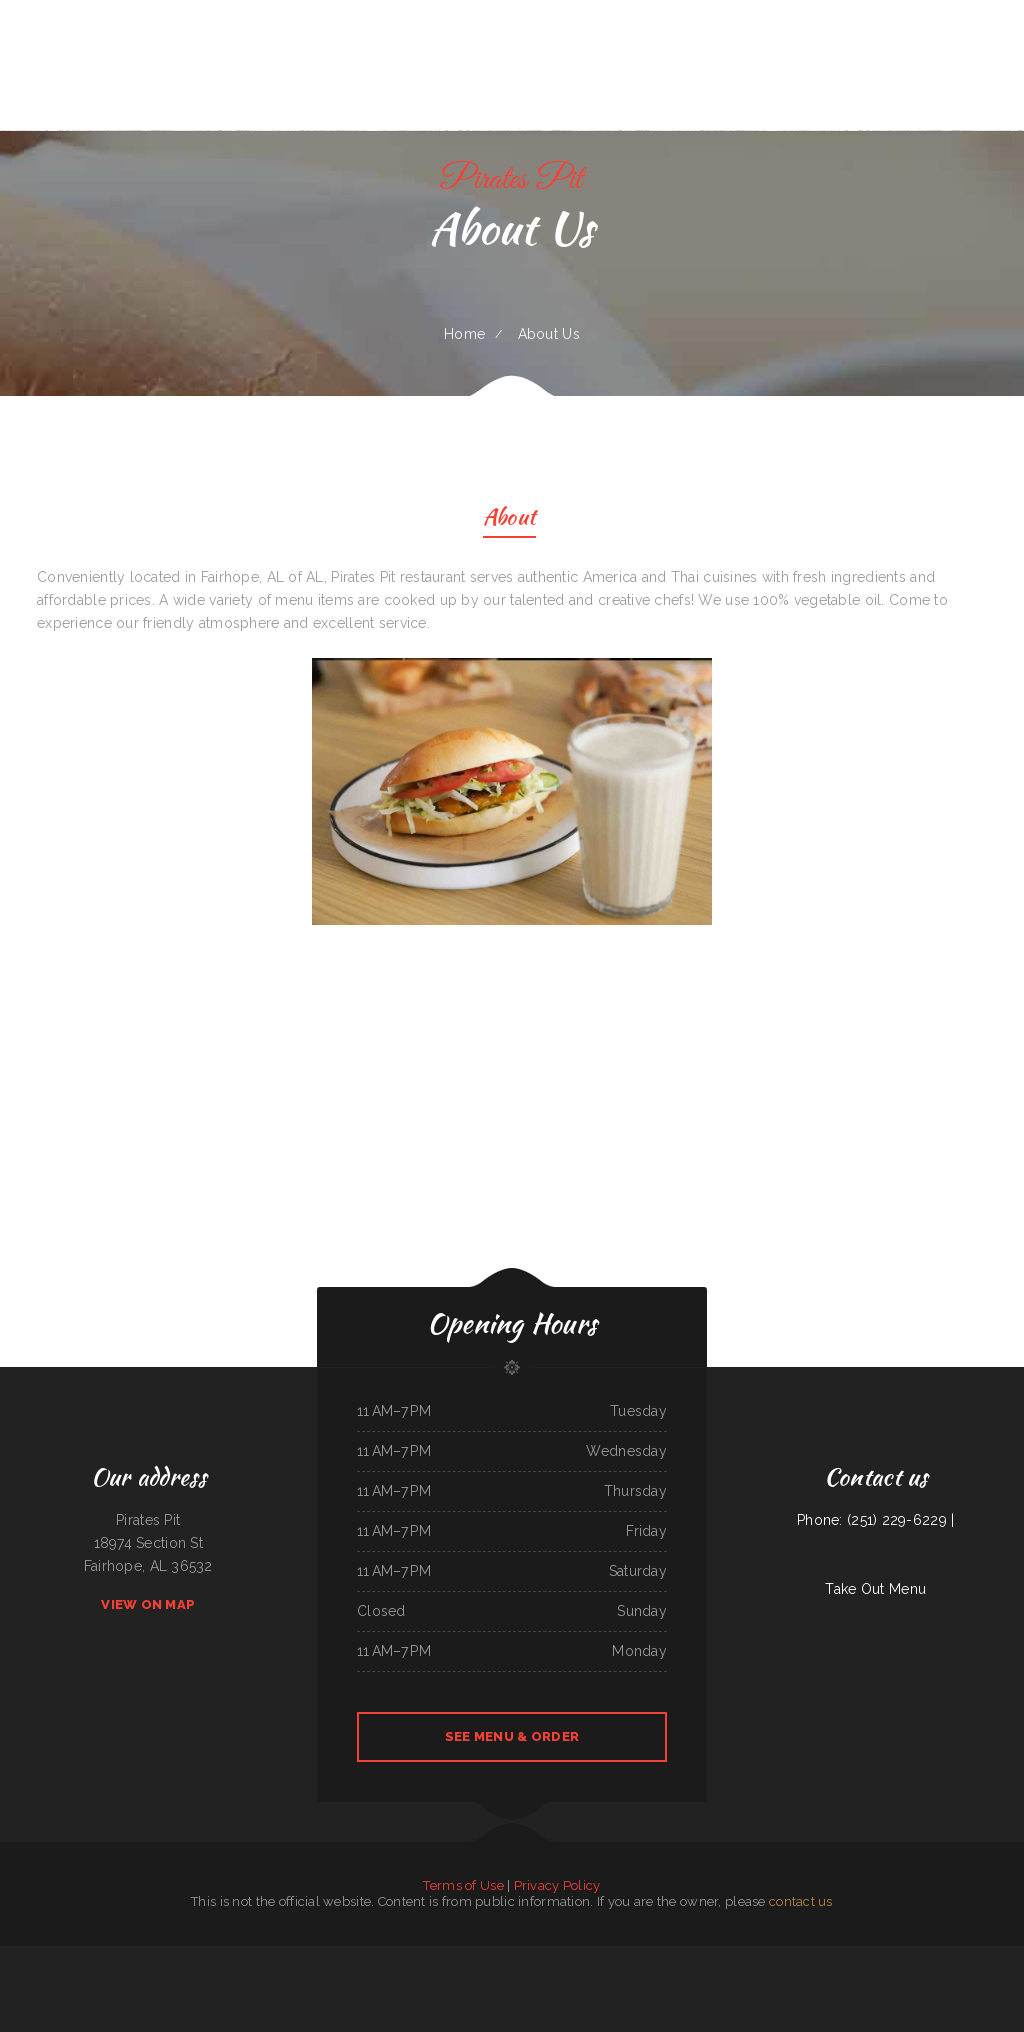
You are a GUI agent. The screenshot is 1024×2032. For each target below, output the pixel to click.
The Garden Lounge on (421, 1980)
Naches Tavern (665, 1957)
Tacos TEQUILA (10, 1957)
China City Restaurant (293, 1980)
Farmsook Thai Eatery (505, 1980)
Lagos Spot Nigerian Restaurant (550, 1957)
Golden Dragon (255, 1957)
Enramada (271, 1980)
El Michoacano (600, 1980)
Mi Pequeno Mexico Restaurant (630, 1980)
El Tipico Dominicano (664, 1980)
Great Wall (275, 1957)
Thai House (943, 1957)
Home (464, 334)
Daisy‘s (620, 1957)
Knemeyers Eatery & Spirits (496, 1957)
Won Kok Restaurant (748, 1957)
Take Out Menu (875, 1589)
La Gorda (878, 1957)
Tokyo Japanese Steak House (348, 1980)
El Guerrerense (319, 1980)
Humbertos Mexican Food (329, 1957)
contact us (801, 1901)
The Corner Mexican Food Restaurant (771, 1980)
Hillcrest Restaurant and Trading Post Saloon (73, 1957)
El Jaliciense (217, 1957)
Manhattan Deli (578, 1980)
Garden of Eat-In (690, 1980)
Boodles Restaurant (733, 1980)
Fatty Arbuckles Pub (640, 1957)
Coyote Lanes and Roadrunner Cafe (432, 1957)
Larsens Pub (235, 1957)
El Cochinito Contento (297, 1957)
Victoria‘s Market (467, 1957)
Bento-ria (398, 1980)
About (509, 519)
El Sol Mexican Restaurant (917, 1957)
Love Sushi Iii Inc (478, 1980)
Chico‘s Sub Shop (196, 1957)
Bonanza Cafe (528, 1980)
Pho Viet (892, 1957)
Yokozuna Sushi (175, 1957)
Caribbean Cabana (963, 1957)
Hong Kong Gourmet (553, 1980)
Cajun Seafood (723, 1957)
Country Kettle (399, 1957)
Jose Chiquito (711, 1980)
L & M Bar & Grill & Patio (799, 1957)
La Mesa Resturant (858, 1957)
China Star (523, 1957)
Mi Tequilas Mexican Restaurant (367, 1957)
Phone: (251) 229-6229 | (875, 1520)
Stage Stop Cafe (379, 1980)
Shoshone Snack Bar (250, 1980)
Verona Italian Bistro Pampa (695, 1957)
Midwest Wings (33, 1957)
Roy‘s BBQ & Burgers (831, 1957)
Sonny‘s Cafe (112, 1957)
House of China (153, 1957)
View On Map (148, 1604)
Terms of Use (463, 1885)
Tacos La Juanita (986, 1957)
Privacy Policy (557, 1885)
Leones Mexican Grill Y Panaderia (593, 1957)
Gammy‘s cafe (772, 1957)
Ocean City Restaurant (450, 1980)
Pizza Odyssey (131, 1957)
